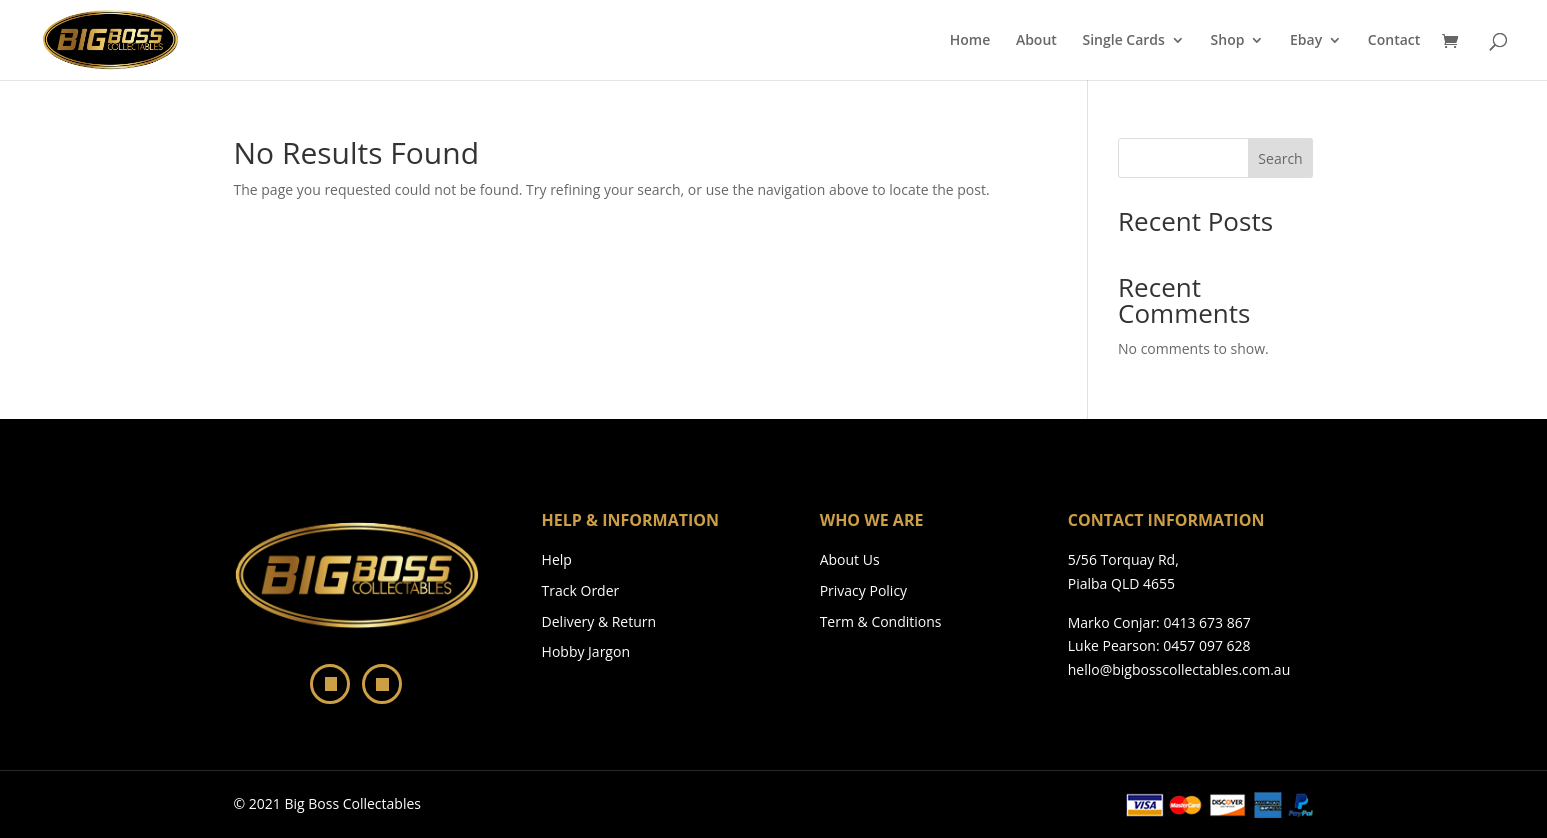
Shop (1228, 41)
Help (557, 559)
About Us (850, 559)
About (1036, 41)
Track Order (581, 590)
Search (1280, 158)
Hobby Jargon (586, 651)
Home (970, 41)
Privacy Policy (863, 590)
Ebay (1306, 41)
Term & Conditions (881, 621)
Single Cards (1123, 41)
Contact (1394, 41)
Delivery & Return (599, 621)
